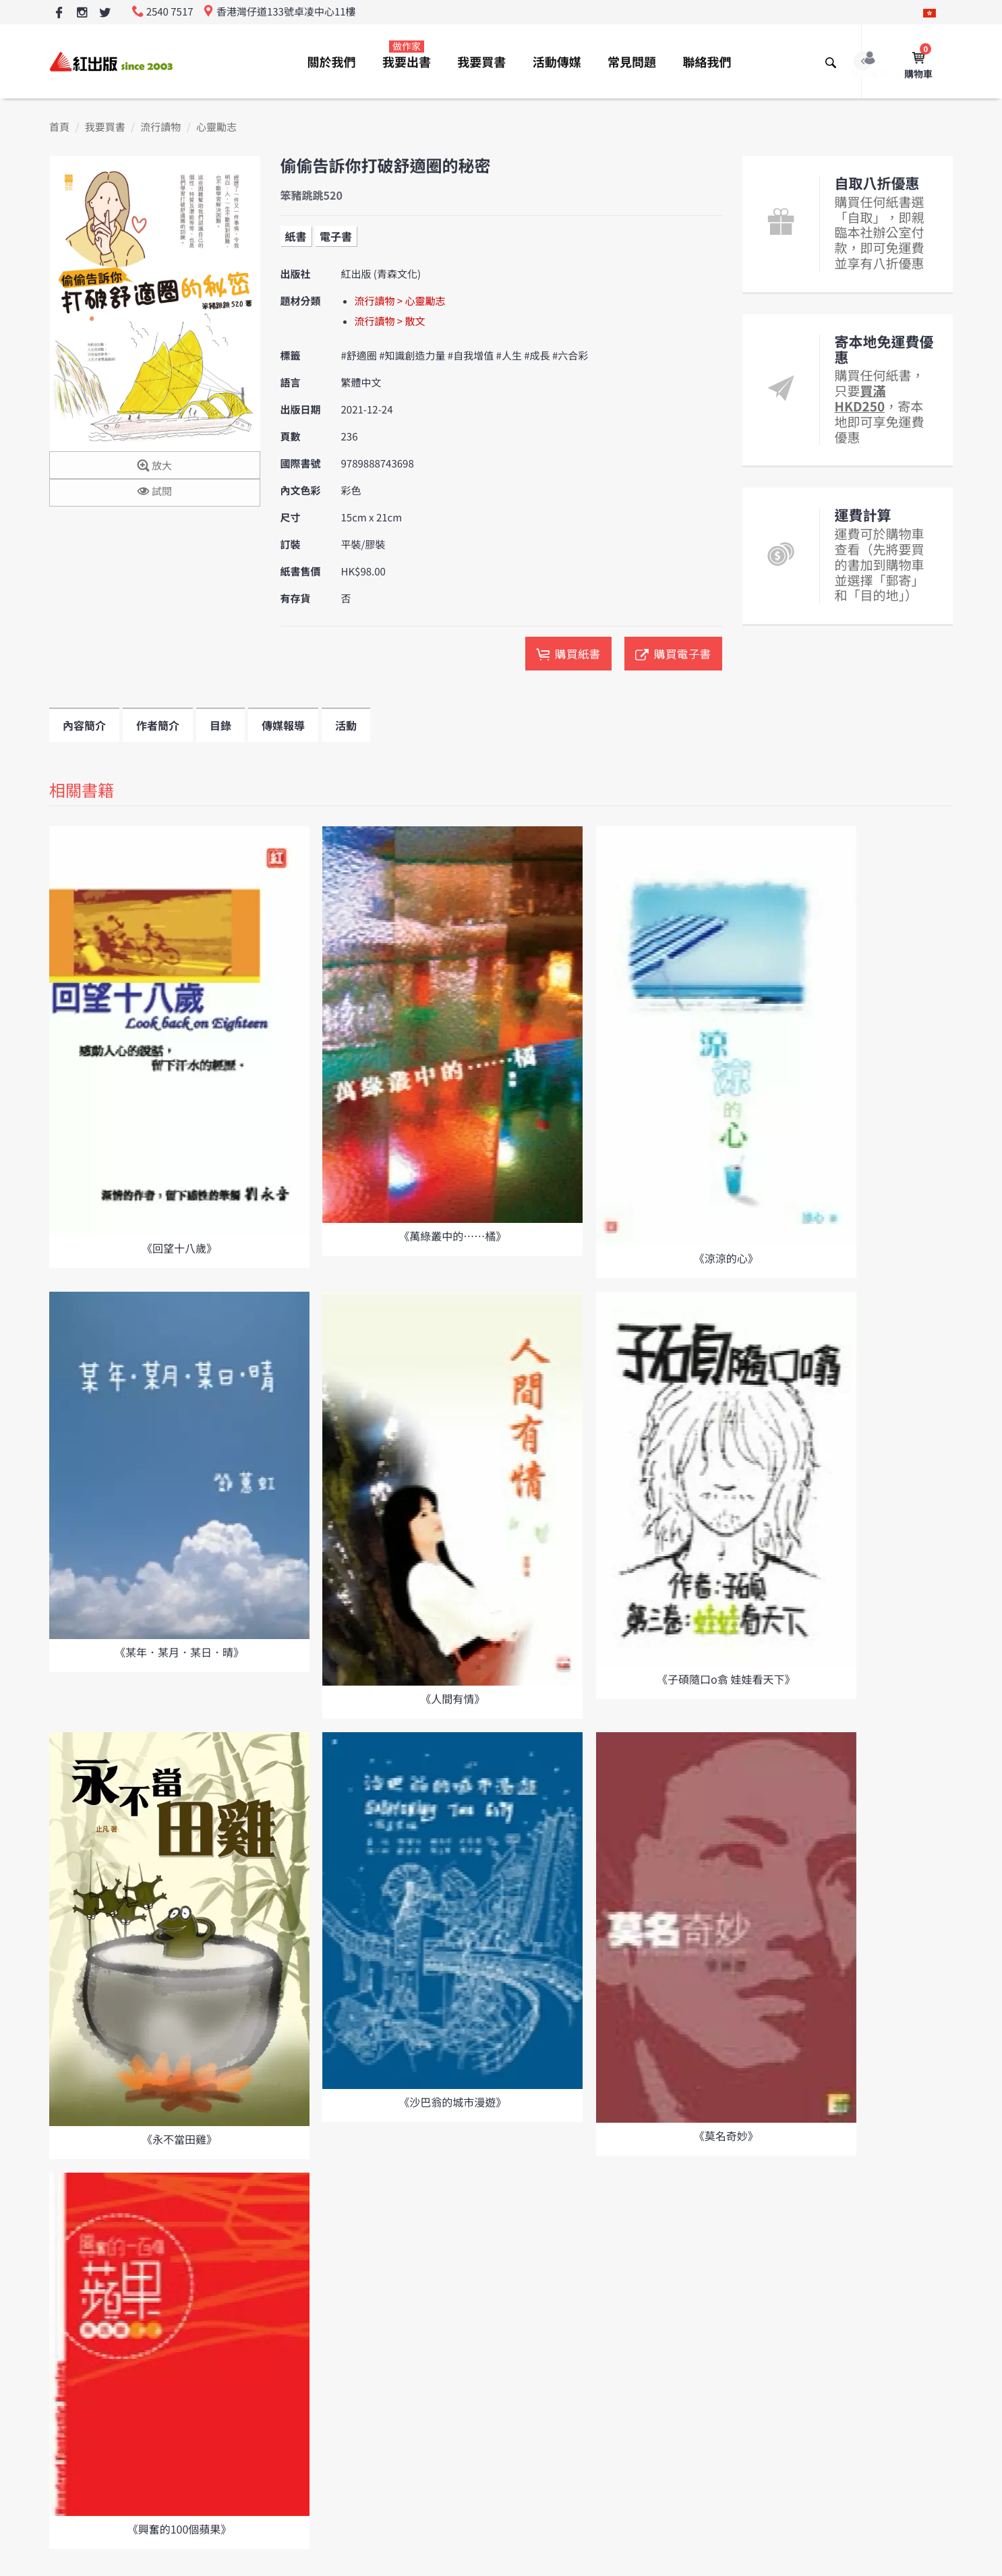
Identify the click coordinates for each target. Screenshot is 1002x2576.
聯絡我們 (706, 62)
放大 (155, 466)
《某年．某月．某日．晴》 (179, 1652)
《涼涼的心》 (726, 1258)
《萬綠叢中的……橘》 (452, 1236)
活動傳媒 (557, 62)
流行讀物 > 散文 (390, 321)
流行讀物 (160, 127)
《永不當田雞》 (179, 2139)
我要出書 (406, 55)
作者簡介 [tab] (157, 725)
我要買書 (481, 62)
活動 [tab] (346, 725)
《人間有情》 (452, 1698)
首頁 (59, 127)
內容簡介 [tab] (84, 725)
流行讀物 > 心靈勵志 (400, 301)
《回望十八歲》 (179, 1248)
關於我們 (331, 62)
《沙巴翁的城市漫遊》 (452, 2102)
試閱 (155, 492)
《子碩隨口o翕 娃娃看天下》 (726, 1679)
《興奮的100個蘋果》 (179, 2529)
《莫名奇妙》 (726, 2135)
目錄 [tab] (220, 725)
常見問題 (632, 62)
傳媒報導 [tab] (283, 725)
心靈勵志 (216, 127)
